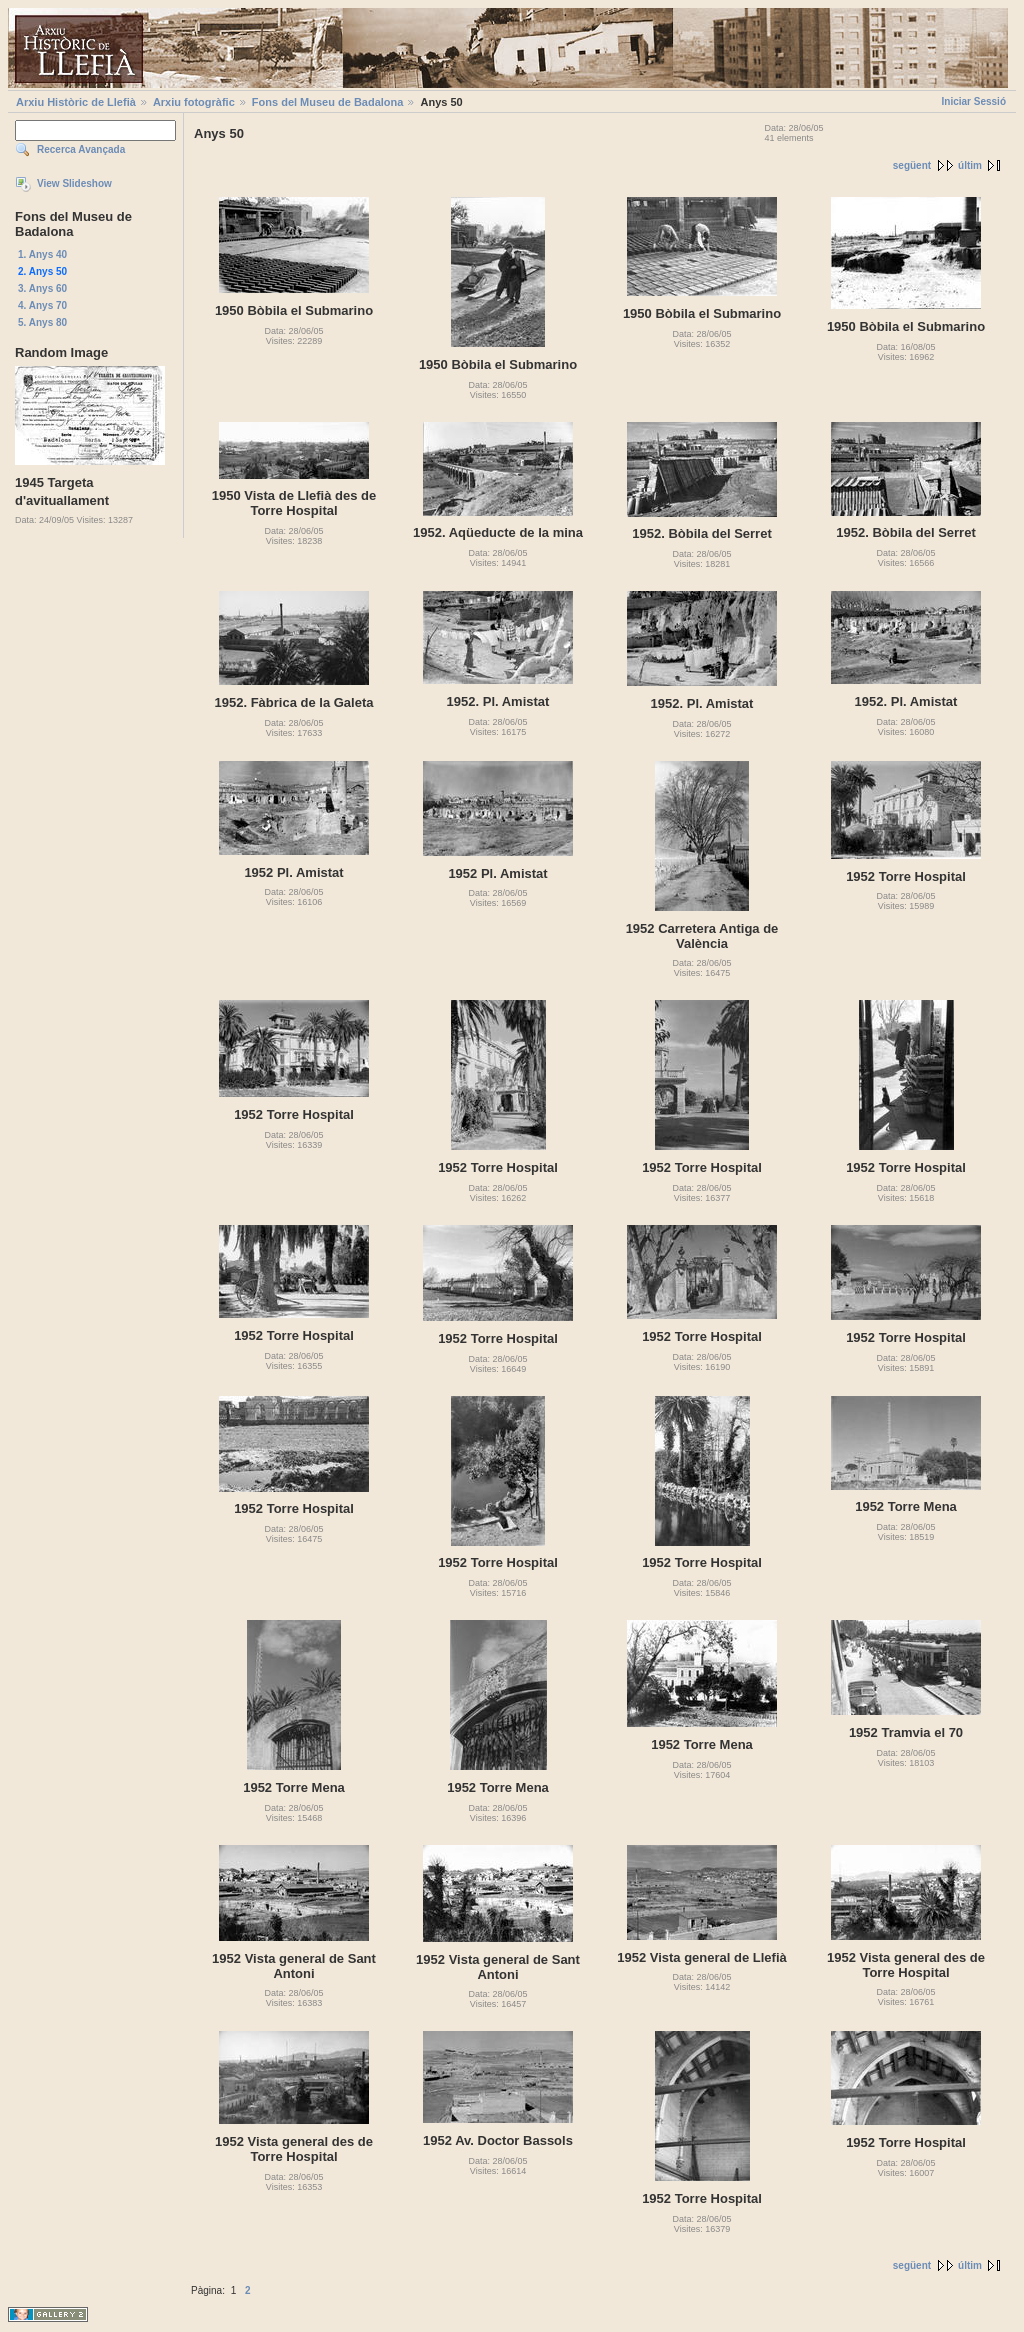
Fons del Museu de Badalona (328, 102)
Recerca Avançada (81, 149)
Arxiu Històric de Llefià (76, 102)
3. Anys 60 (42, 288)
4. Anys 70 (42, 305)
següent (912, 165)
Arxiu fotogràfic (194, 102)
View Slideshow (74, 183)
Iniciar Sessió (974, 101)
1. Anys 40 (42, 254)
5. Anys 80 (42, 322)
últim (970, 165)
